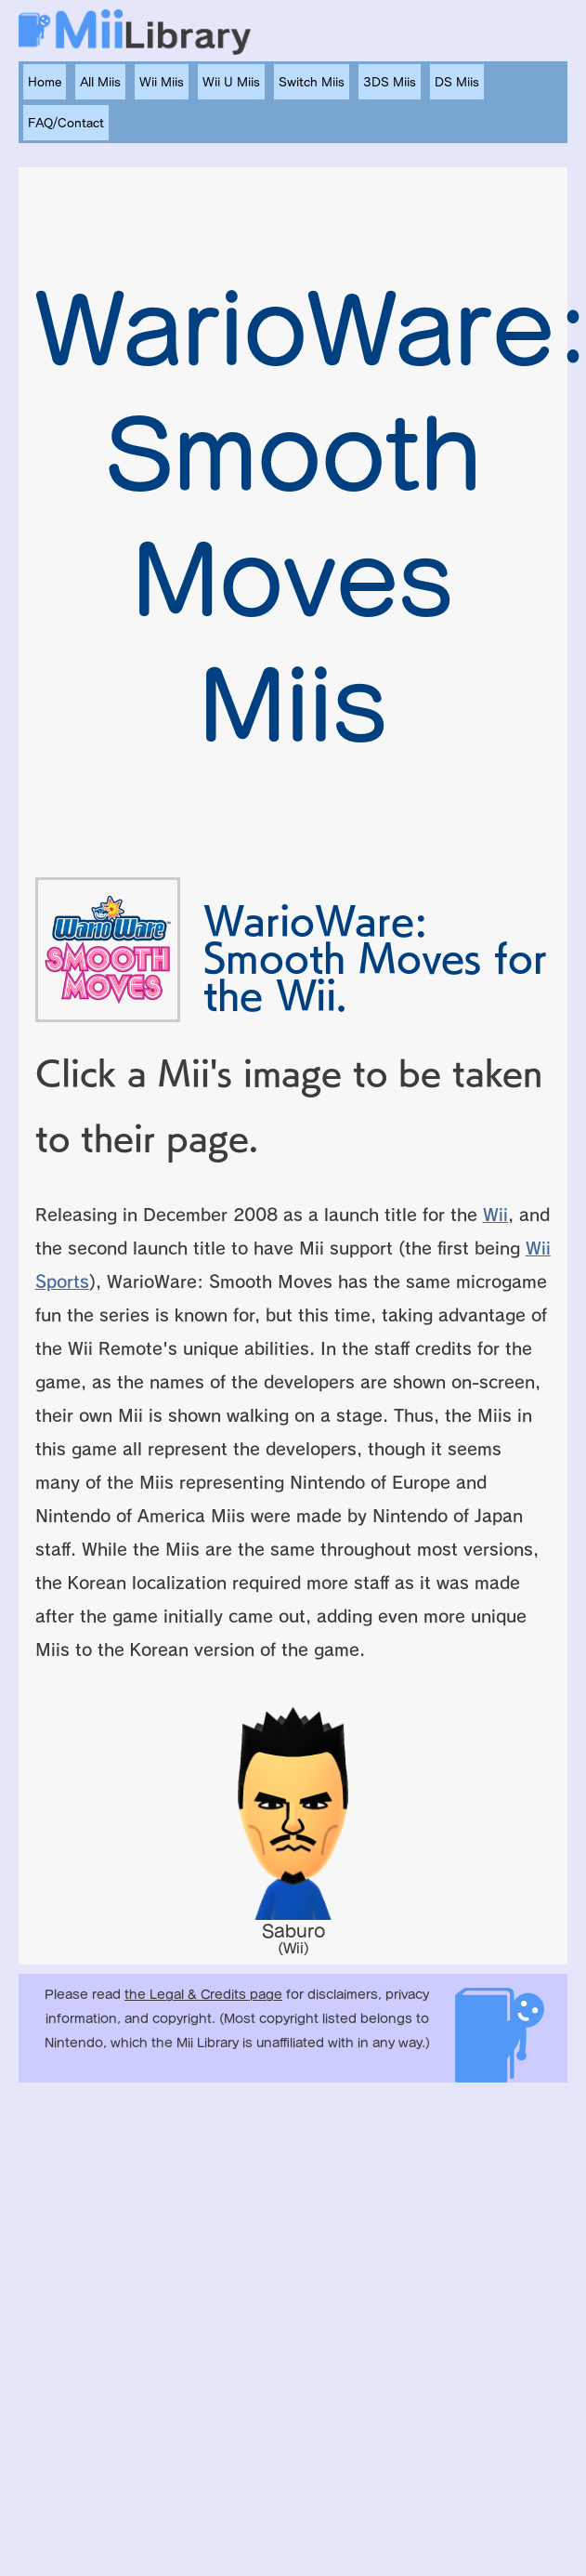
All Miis (100, 81)
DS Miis (457, 81)
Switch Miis (312, 81)
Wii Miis (161, 81)
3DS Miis (389, 81)
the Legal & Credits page (203, 1995)
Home (44, 81)
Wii (495, 1214)
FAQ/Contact (66, 122)
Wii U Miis (231, 81)
